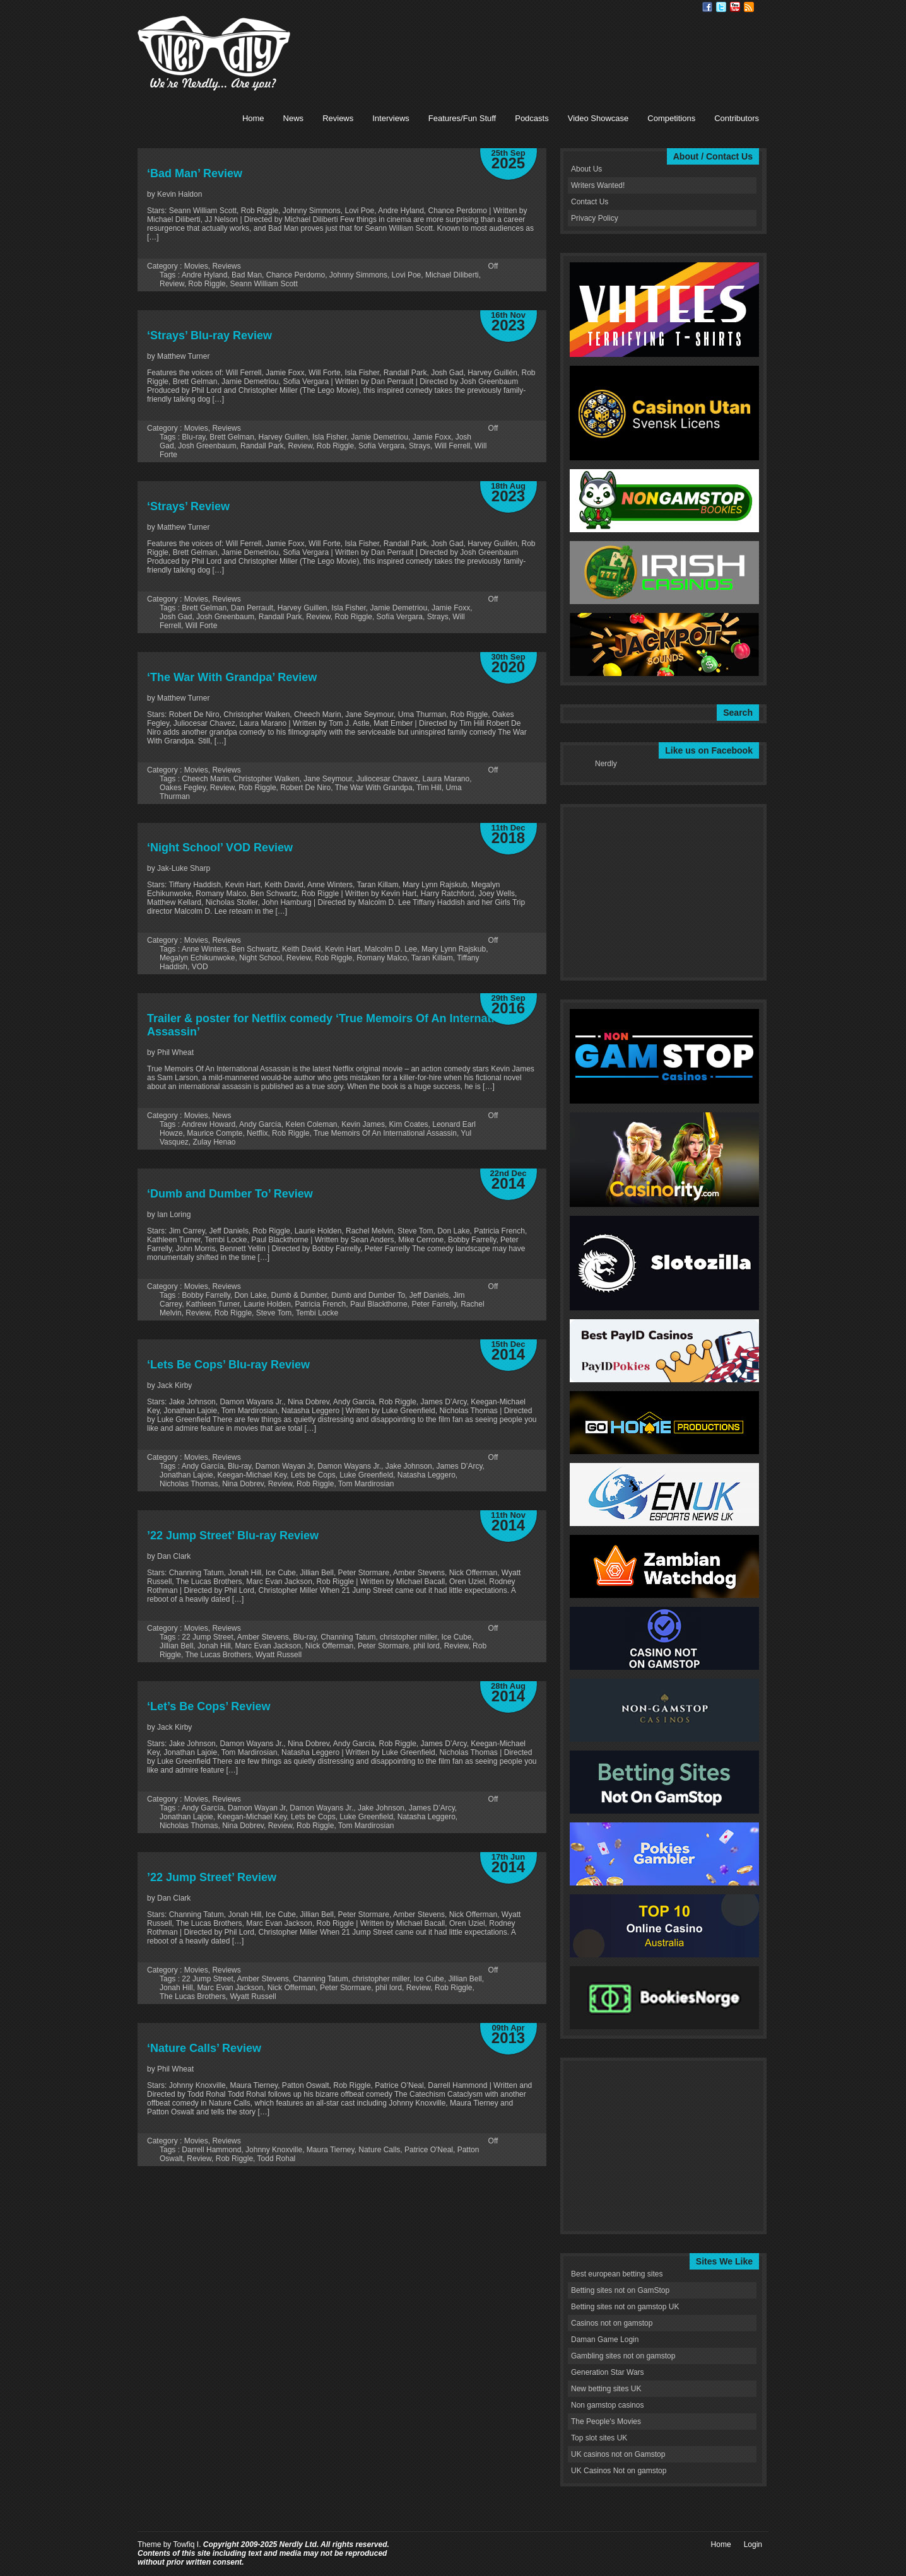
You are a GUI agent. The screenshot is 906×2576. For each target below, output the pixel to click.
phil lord (426, 1645)
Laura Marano (445, 778)
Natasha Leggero (426, 1475)
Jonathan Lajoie (186, 1475)
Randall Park (262, 445)
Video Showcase (598, 118)
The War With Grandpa (374, 787)
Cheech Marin (205, 778)
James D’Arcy (459, 1466)
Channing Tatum (348, 1637)
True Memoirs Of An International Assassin (385, 1133)
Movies (196, 266)
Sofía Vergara (381, 445)
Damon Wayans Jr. (349, 1466)
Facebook (707, 7)
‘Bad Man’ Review (194, 173)
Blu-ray (193, 437)
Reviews (337, 118)
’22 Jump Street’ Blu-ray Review (233, 1535)
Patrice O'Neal (428, 2149)
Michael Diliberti (452, 275)
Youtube (735, 7)
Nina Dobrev (243, 1483)
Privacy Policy (594, 218)
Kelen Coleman (311, 1124)
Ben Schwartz (254, 949)
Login (753, 2544)
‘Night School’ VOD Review (220, 847)
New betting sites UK (606, 2388)
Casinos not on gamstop (611, 2323)
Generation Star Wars (607, 2372)
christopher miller (408, 1637)
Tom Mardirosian (366, 1483)
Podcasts (531, 118)
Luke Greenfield (366, 1475)
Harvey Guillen (284, 437)
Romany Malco (381, 957)
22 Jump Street (207, 1637)
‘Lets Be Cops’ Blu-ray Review (228, 1364)
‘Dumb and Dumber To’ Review (230, 1193)
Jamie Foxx (432, 437)
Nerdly (606, 763)
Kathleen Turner (213, 1304)
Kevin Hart (342, 949)
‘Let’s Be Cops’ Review (208, 1706)
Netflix (257, 1133)
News (293, 118)
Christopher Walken (266, 778)
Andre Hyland (205, 275)
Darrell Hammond (211, 2149)
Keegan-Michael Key (251, 1475)
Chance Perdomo (295, 275)
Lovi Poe (406, 275)
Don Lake (251, 1295)
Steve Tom (273, 1312)
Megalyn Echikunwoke (197, 957)
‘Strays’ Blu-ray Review (209, 335)
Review (172, 283)
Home (253, 118)
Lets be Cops (313, 1475)
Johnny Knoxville (273, 2149)
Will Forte (201, 625)
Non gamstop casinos (607, 2405)
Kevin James (363, 1124)
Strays (419, 445)
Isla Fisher (329, 437)
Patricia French (320, 1304)
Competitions (671, 118)
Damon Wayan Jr (285, 1466)
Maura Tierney (331, 2149)
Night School (260, 957)
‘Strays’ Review (188, 506)
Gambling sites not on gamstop (623, 2356)
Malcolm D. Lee (391, 949)
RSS (749, 7)
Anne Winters (204, 949)
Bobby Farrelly (206, 1295)
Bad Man (247, 275)
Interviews (390, 118)
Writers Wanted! (598, 185)
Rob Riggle (206, 283)
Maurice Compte (214, 1133)
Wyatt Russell (279, 1654)
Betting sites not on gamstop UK (625, 2306)
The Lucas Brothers (218, 1654)
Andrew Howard (208, 1124)
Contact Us (589, 201)
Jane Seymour (327, 778)
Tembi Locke (317, 1312)
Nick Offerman (329, 1645)
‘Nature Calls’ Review (204, 2048)
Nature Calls (379, 2149)
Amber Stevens (263, 1637)
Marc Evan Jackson (268, 1645)
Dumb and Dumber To (368, 1295)
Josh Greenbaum (207, 445)
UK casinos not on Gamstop (618, 2454)
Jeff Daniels (429, 1295)
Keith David (301, 949)
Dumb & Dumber (299, 1295)
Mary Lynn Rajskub (453, 949)
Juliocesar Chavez (387, 778)
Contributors (736, 118)
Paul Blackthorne (379, 1304)
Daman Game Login (604, 2339)
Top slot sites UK (599, 2437)
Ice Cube (456, 1637)
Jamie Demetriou (379, 437)
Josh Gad (176, 616)
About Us (586, 169)
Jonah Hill (214, 1645)
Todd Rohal (276, 2158)
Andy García (260, 1124)
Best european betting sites (616, 2274)
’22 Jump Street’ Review (211, 1877)
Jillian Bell (176, 1645)
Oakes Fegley (183, 787)
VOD (200, 966)
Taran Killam (432, 957)
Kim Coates (408, 1124)
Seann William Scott (263, 283)
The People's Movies (606, 2421)
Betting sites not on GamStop (620, 2290)
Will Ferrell (453, 445)
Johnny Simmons (358, 275)
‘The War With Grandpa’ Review (232, 677)
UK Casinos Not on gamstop (618, 2470)
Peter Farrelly (433, 1304)
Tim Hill (429, 787)
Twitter (721, 7)
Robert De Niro (305, 787)
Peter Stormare (383, 1645)
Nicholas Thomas (189, 1483)
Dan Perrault (252, 607)
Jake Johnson (408, 1466)
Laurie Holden (267, 1304)
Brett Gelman (231, 437)
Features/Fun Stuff (462, 118)
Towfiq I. (187, 2544)
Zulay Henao (213, 1142)
